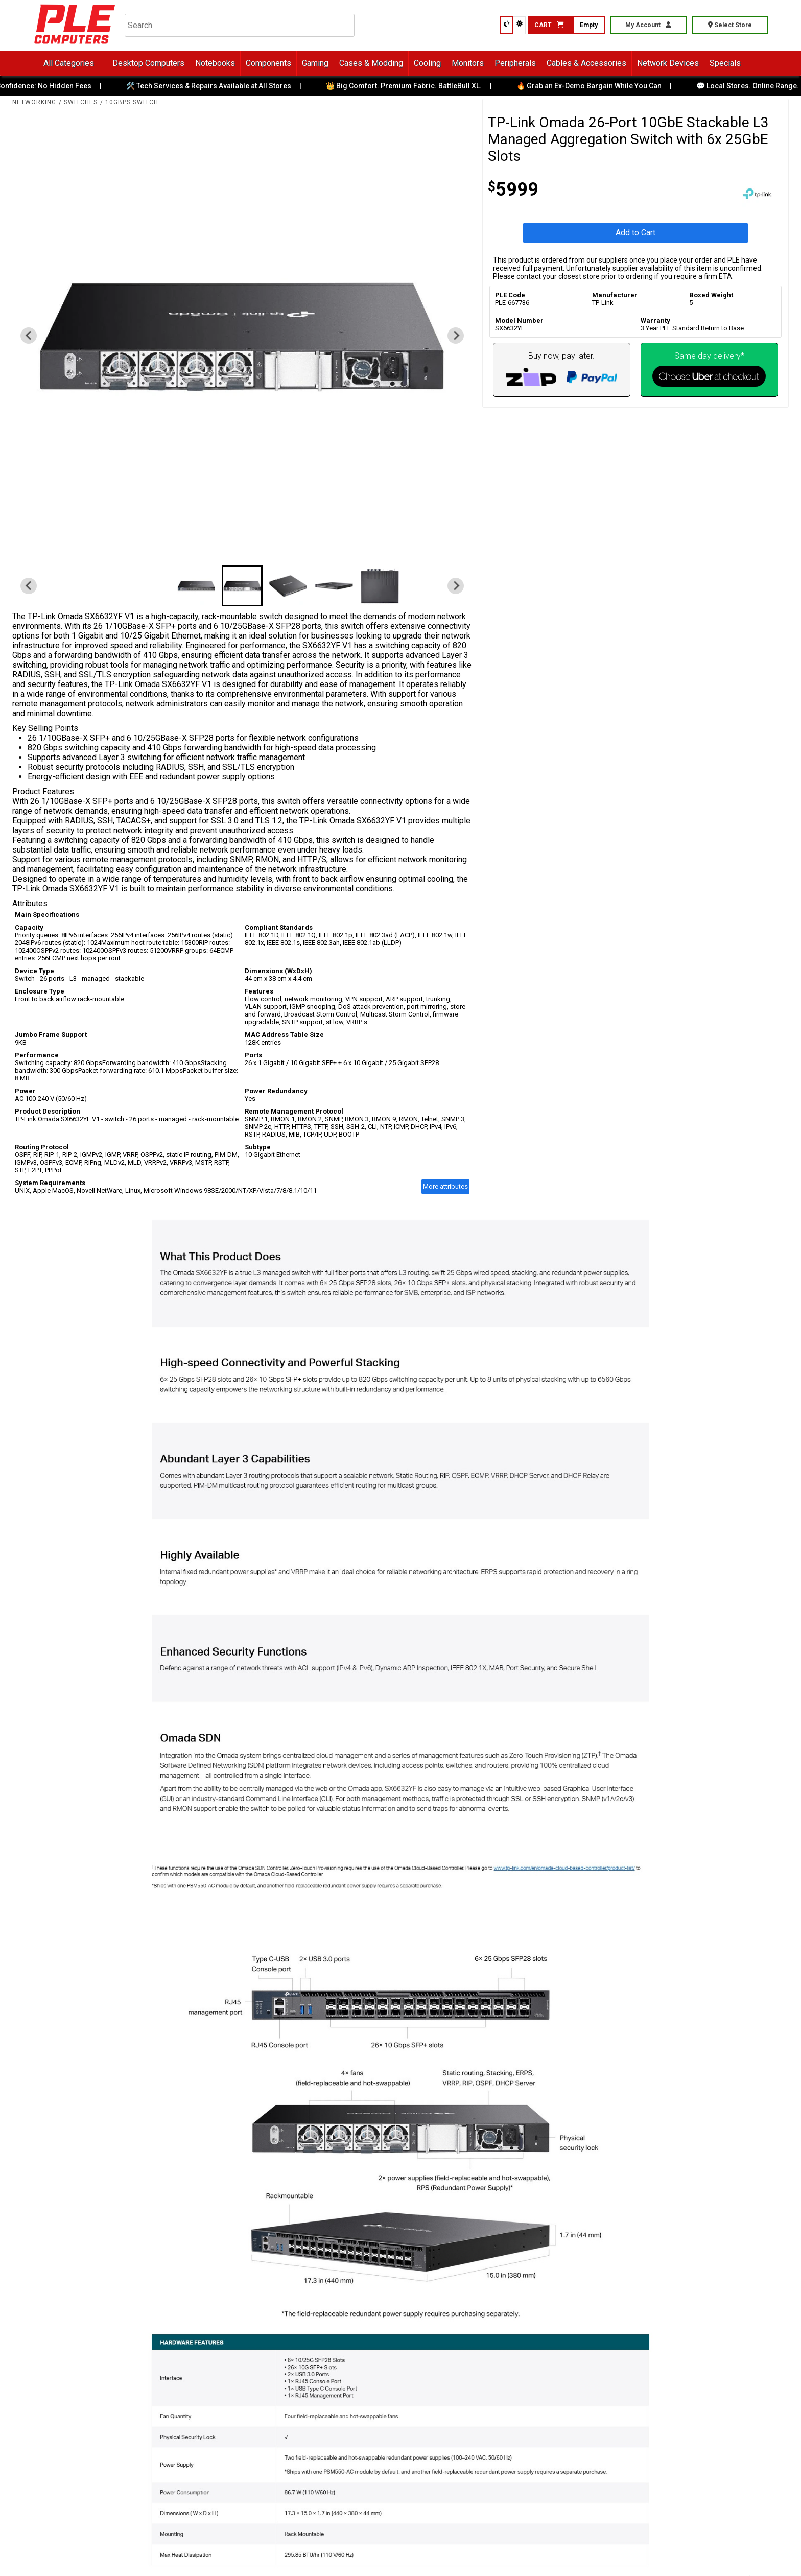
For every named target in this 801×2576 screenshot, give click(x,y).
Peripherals (515, 63)
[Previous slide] (28, 335)
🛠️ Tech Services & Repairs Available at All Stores (216, 86)
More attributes (445, 1186)
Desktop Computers (148, 63)
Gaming (315, 63)
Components (268, 63)
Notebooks (215, 63)
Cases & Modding (371, 63)
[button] (196, 585)
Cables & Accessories (586, 63)
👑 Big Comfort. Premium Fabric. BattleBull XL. (411, 86)
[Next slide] (455, 335)
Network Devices (668, 63)
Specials (725, 63)
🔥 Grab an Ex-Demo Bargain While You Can (596, 86)
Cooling (427, 63)
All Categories (68, 63)
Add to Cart (635, 233)
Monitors (468, 63)
